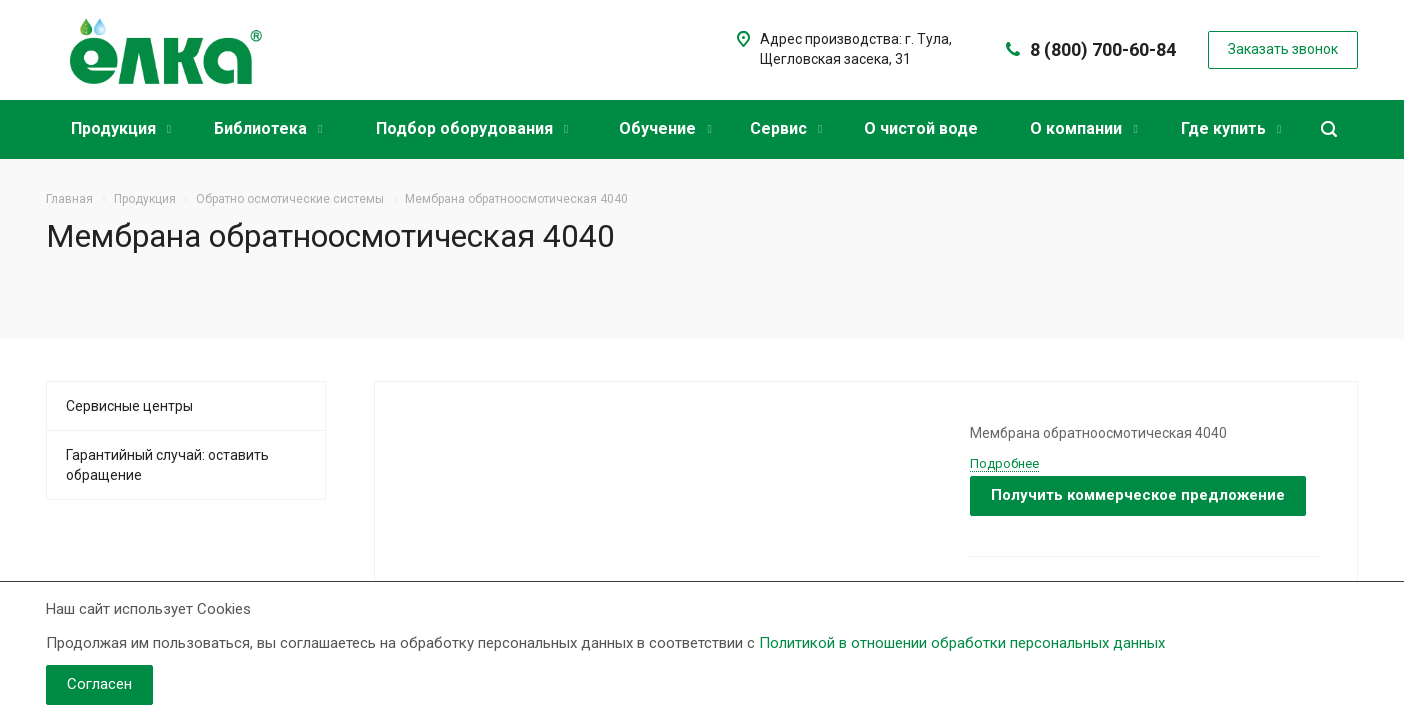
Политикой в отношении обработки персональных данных (962, 643)
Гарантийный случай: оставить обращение (167, 465)
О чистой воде (921, 128)
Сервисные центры (129, 406)
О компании (1083, 128)
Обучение (665, 128)
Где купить (1231, 128)
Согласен (99, 684)
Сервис (786, 128)
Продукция (121, 128)
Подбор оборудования (472, 128)
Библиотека (268, 128)
